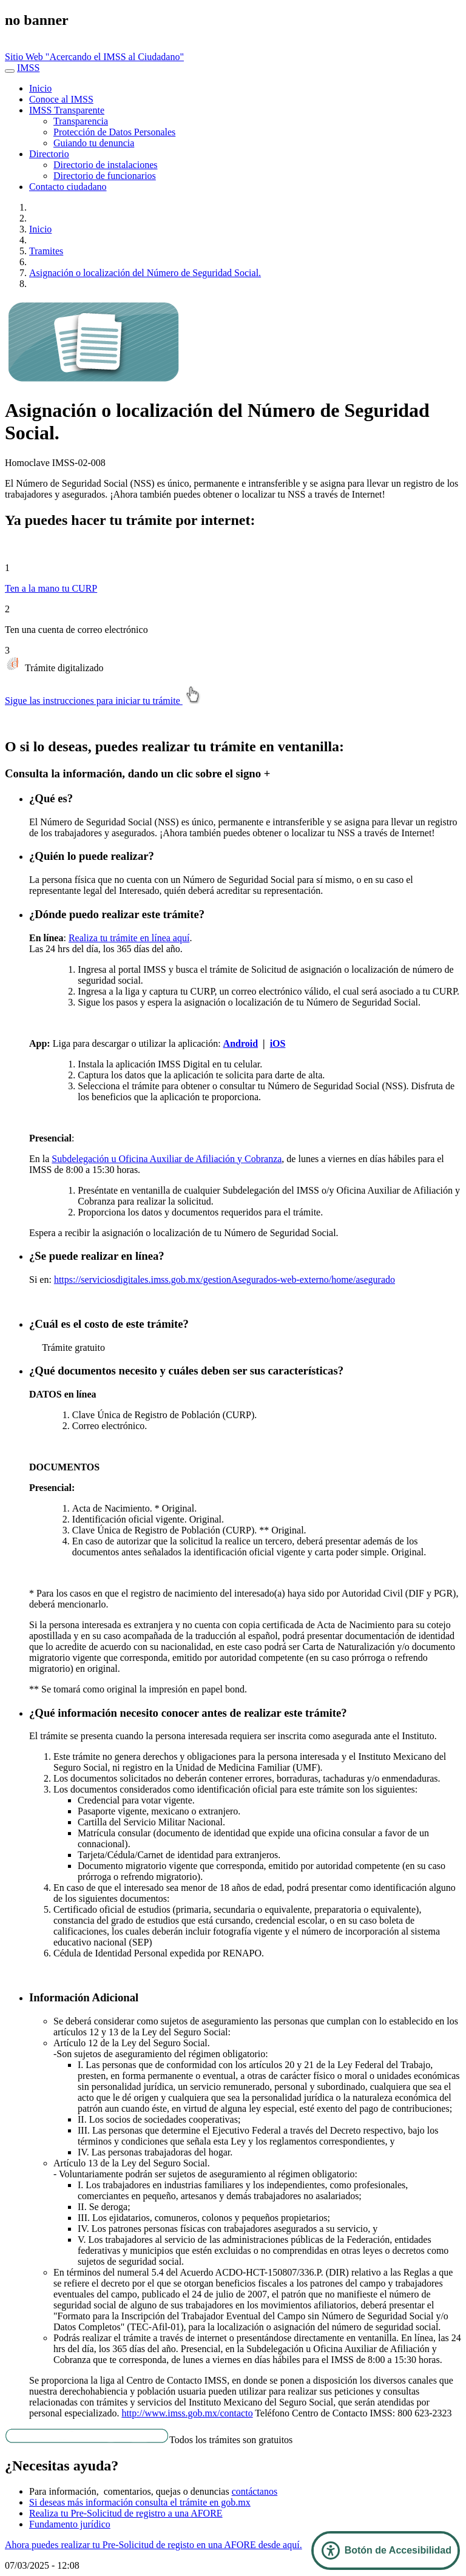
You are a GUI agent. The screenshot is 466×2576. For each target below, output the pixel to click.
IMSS (28, 68)
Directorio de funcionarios (104, 176)
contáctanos (255, 2491)
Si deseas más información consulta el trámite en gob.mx (140, 2502)
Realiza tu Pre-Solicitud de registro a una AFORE (126, 2513)
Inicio (40, 88)
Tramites (46, 251)
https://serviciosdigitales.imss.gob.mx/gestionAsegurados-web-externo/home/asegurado (224, 1279)
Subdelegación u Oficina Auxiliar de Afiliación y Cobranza (167, 1159)
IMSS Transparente (66, 110)
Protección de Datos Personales (114, 132)
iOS (278, 1043)
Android (240, 1043)
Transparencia (80, 121)
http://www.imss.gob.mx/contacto (186, 2413)
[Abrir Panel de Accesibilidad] (386, 2551)
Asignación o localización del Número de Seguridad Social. (145, 273)
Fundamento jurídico (69, 2524)
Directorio (49, 154)
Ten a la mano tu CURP (51, 588)
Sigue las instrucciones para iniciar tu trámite (104, 700)
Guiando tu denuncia (93, 143)
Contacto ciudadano (68, 186)
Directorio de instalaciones (105, 165)
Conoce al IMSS (61, 99)
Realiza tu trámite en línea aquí (129, 938)
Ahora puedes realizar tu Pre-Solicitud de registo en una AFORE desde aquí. (153, 2545)
